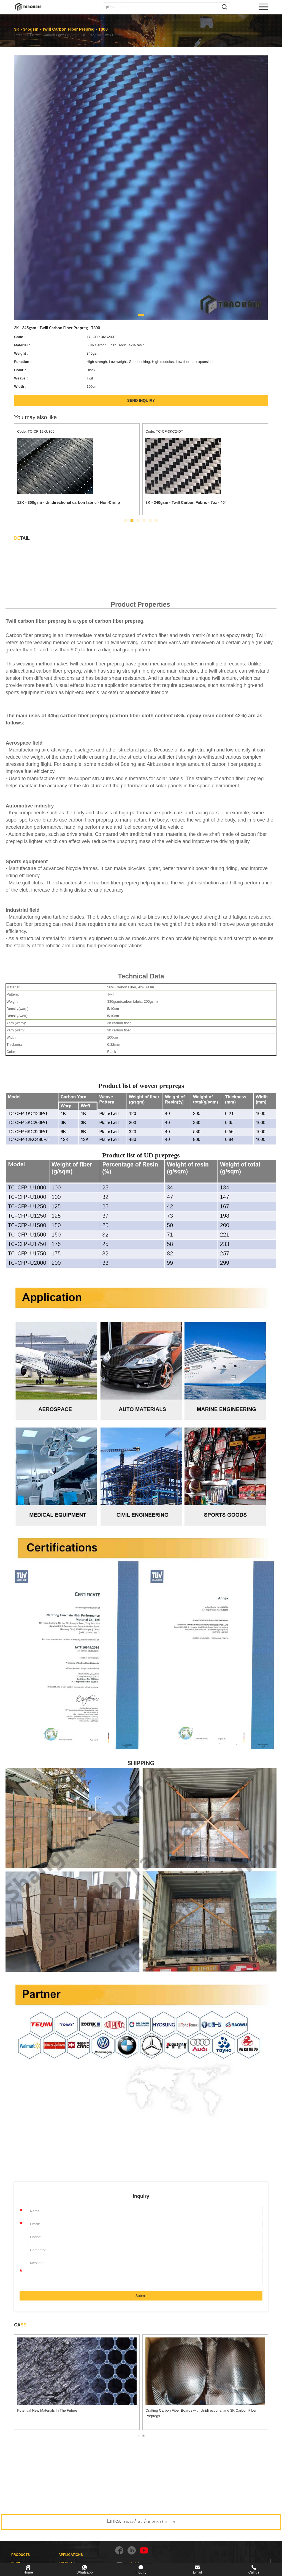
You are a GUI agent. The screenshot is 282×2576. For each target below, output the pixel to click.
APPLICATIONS (70, 2555)
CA (20, 2325)
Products (21, 35)
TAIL (22, 538)
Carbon (42, 35)
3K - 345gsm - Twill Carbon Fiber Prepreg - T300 (126, 35)
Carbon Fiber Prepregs (73, 35)
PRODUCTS (20, 2555)
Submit (141, 2296)
